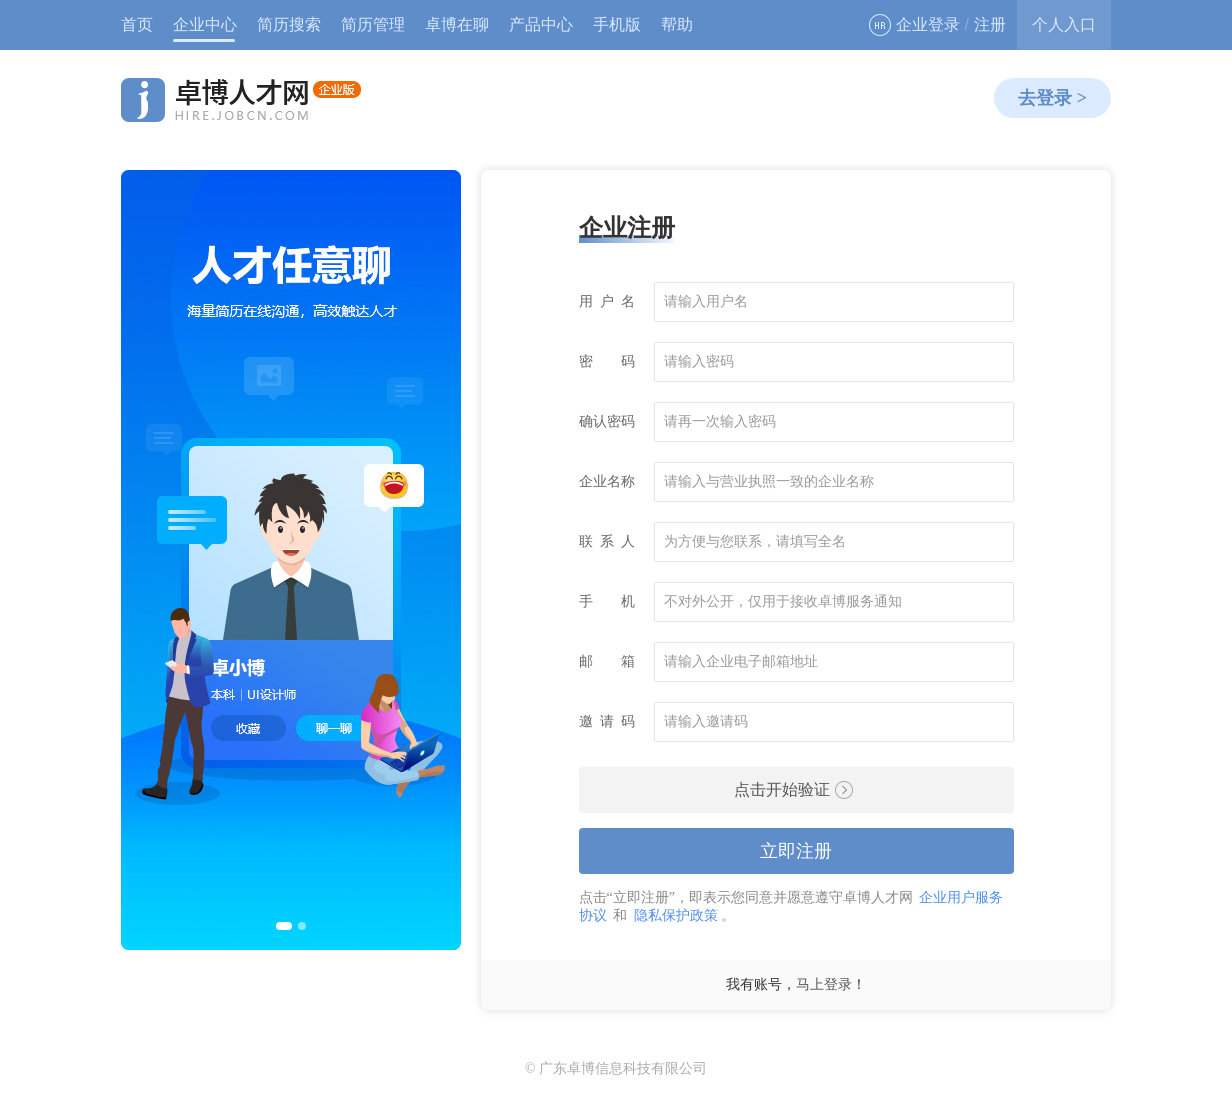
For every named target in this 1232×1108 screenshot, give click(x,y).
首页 (137, 24)
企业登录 (914, 25)
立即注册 (796, 851)
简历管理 (373, 24)
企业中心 (205, 24)
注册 (990, 24)
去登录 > (1052, 98)
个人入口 (1064, 24)
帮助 (677, 24)
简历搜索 (289, 24)
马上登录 (824, 984)
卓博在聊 (457, 24)
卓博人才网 (241, 100)
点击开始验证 (793, 790)
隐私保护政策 (676, 915)
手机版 (617, 24)
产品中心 (541, 24)
